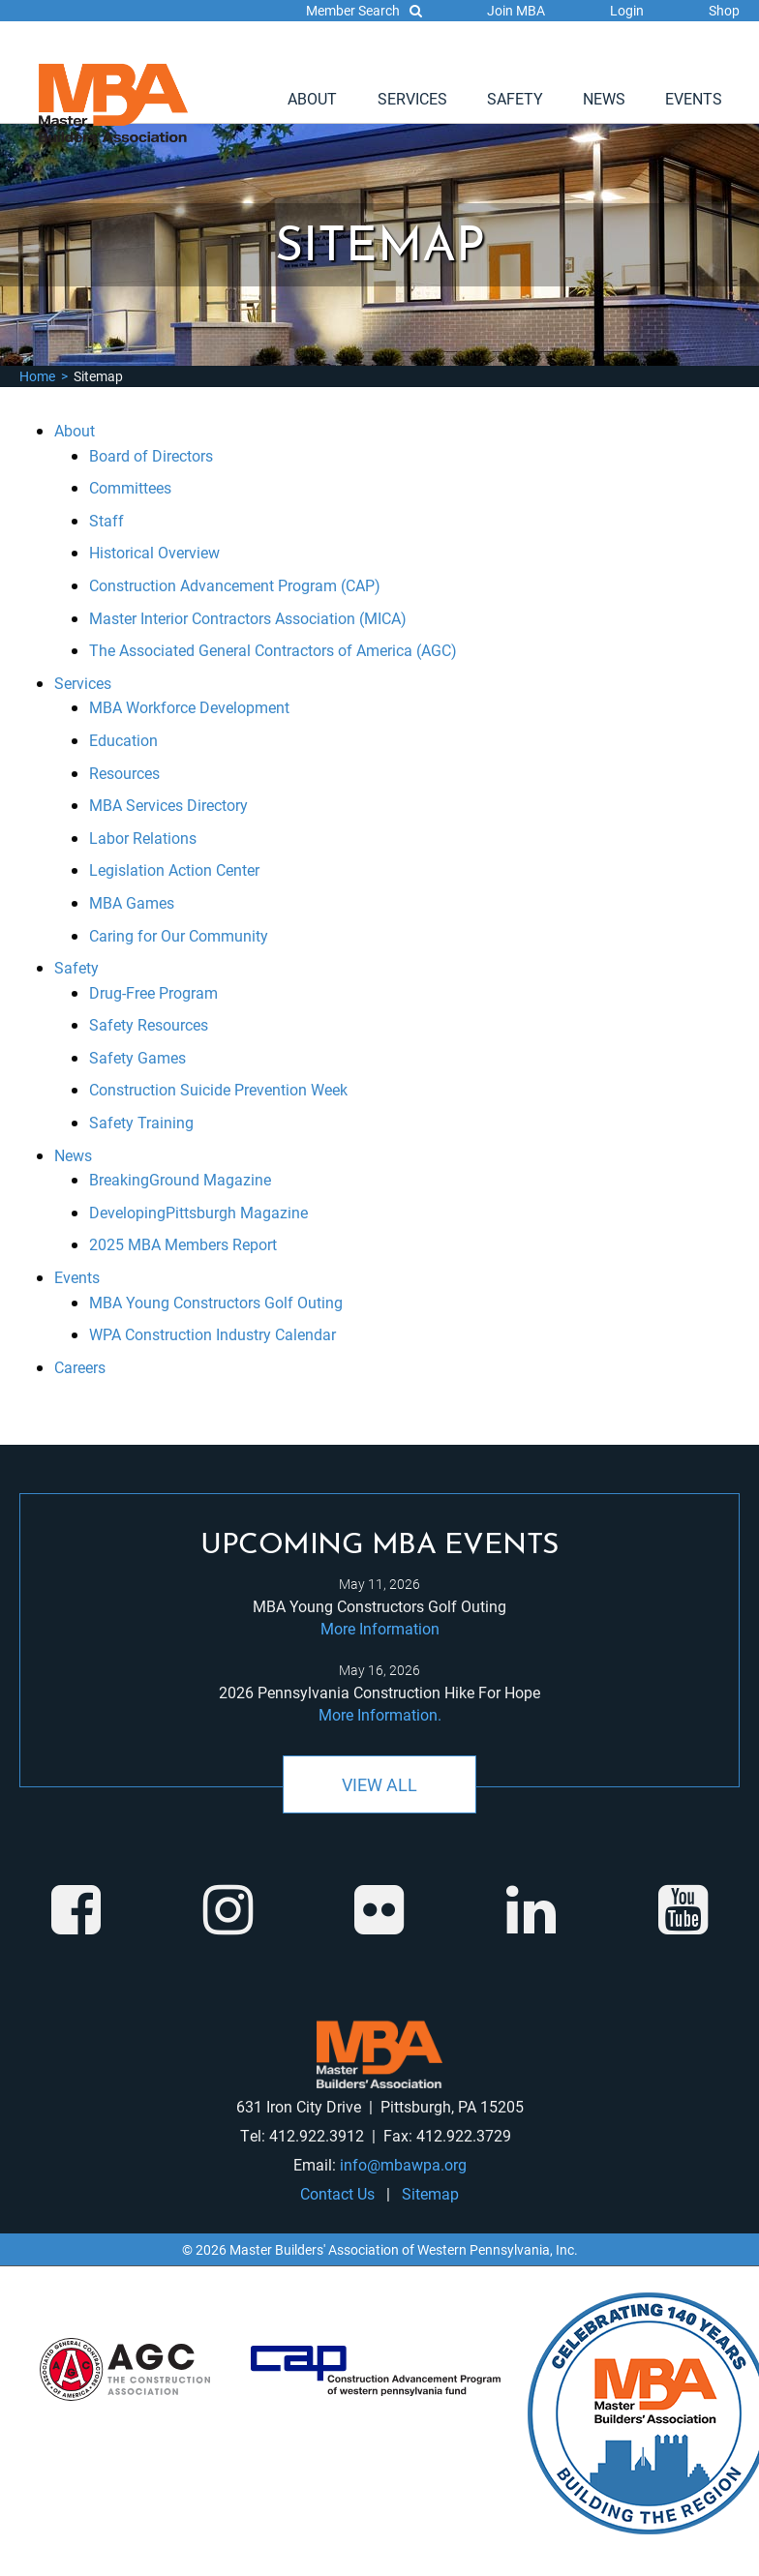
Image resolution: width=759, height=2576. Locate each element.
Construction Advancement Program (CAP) (234, 585)
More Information (380, 1628)
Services (412, 98)
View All (379, 1784)
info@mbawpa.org (403, 2164)
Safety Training (141, 1122)
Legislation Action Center (174, 869)
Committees (130, 487)
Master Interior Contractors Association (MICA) (248, 618)
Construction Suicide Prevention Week (218, 1089)
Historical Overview (154, 552)
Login (627, 10)
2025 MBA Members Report (183, 1244)
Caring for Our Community (178, 935)
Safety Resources (148, 1024)
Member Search (364, 10)
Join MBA (516, 10)
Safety (515, 98)
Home (37, 376)
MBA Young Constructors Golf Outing (216, 1302)
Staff (106, 520)
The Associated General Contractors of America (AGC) (273, 650)
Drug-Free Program (153, 992)
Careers (80, 1367)
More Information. (380, 1714)
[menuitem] (312, 98)
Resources (124, 773)
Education (123, 740)
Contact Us (337, 2193)
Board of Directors (151, 455)
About (312, 98)
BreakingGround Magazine (180, 1179)
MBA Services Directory (168, 804)
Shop (724, 10)
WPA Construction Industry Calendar (212, 1334)
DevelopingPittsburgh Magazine (198, 1212)
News (604, 98)
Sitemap (430, 2193)
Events (693, 98)
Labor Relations (143, 837)
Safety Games (137, 1057)
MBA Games (131, 902)
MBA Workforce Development (189, 707)
